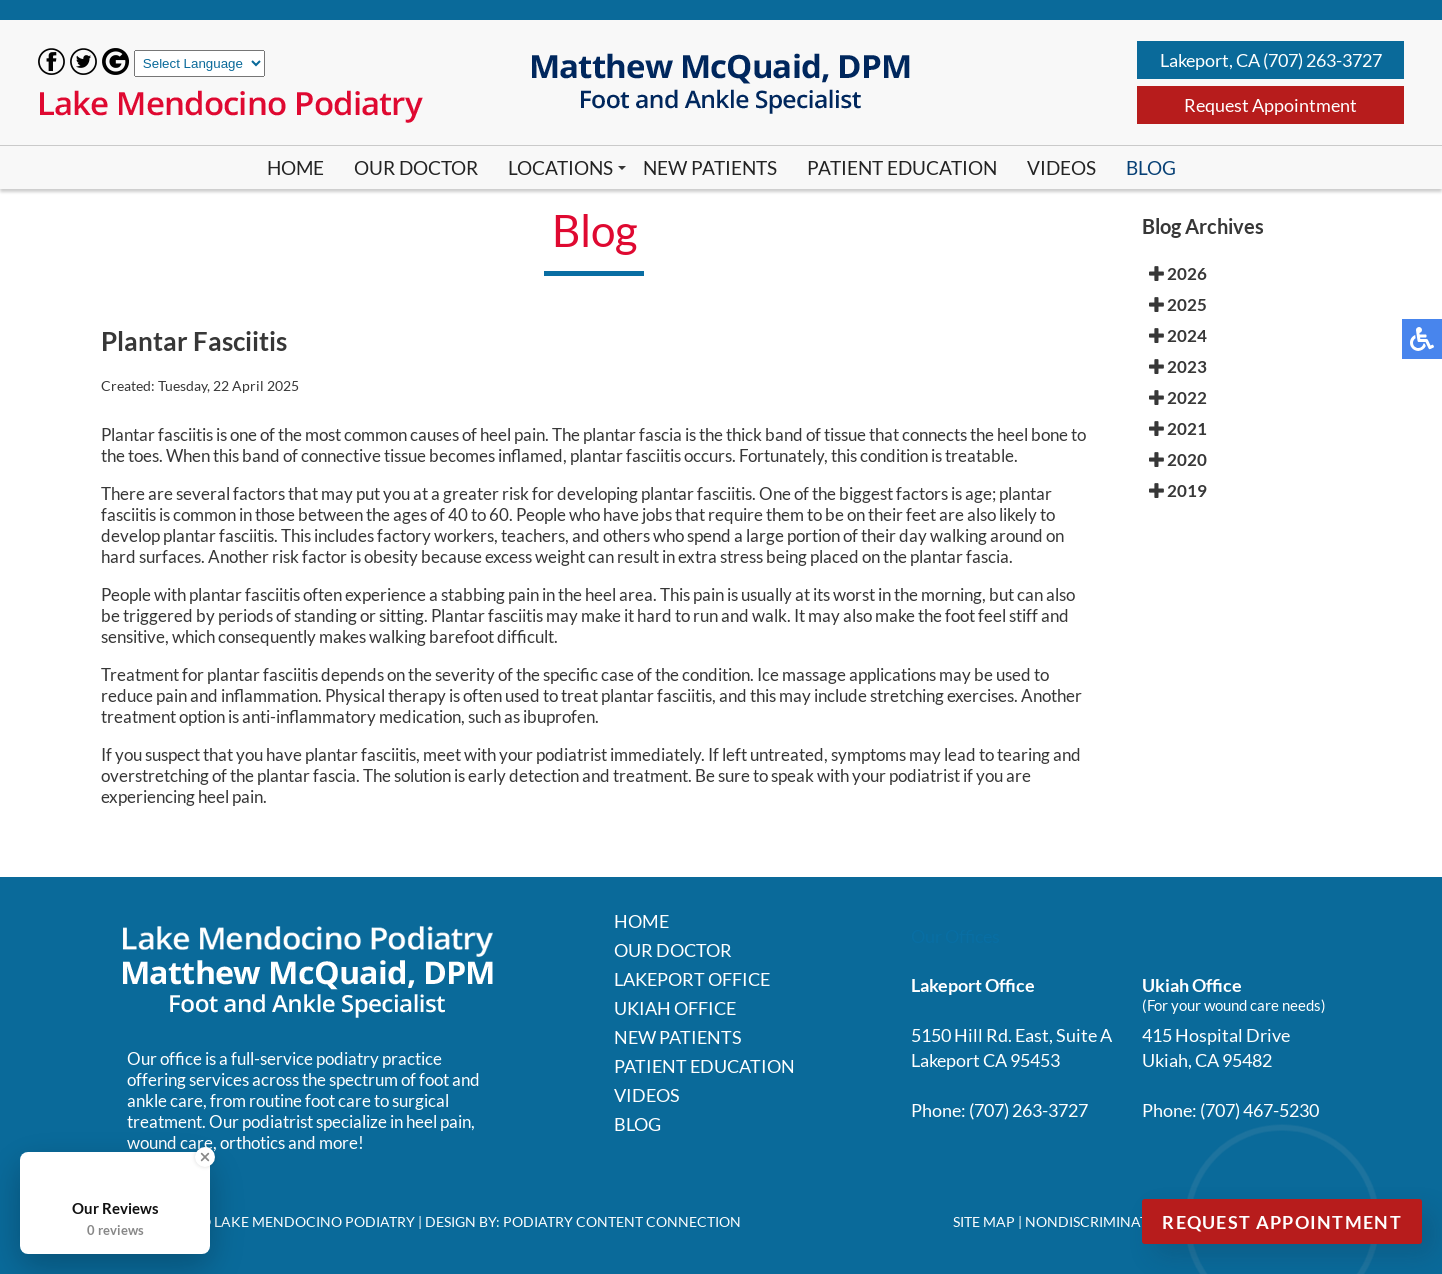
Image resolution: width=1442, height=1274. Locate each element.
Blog (1151, 167)
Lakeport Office (692, 979)
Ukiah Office (675, 1008)
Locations (560, 167)
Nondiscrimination (1099, 1221)
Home (295, 167)
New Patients (710, 167)
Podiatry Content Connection (622, 1221)
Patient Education (902, 167)
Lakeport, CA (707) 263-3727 (1271, 60)
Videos (1061, 167)
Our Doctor (416, 167)
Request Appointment (1270, 105)
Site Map (984, 1221)
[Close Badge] (205, 1157)
